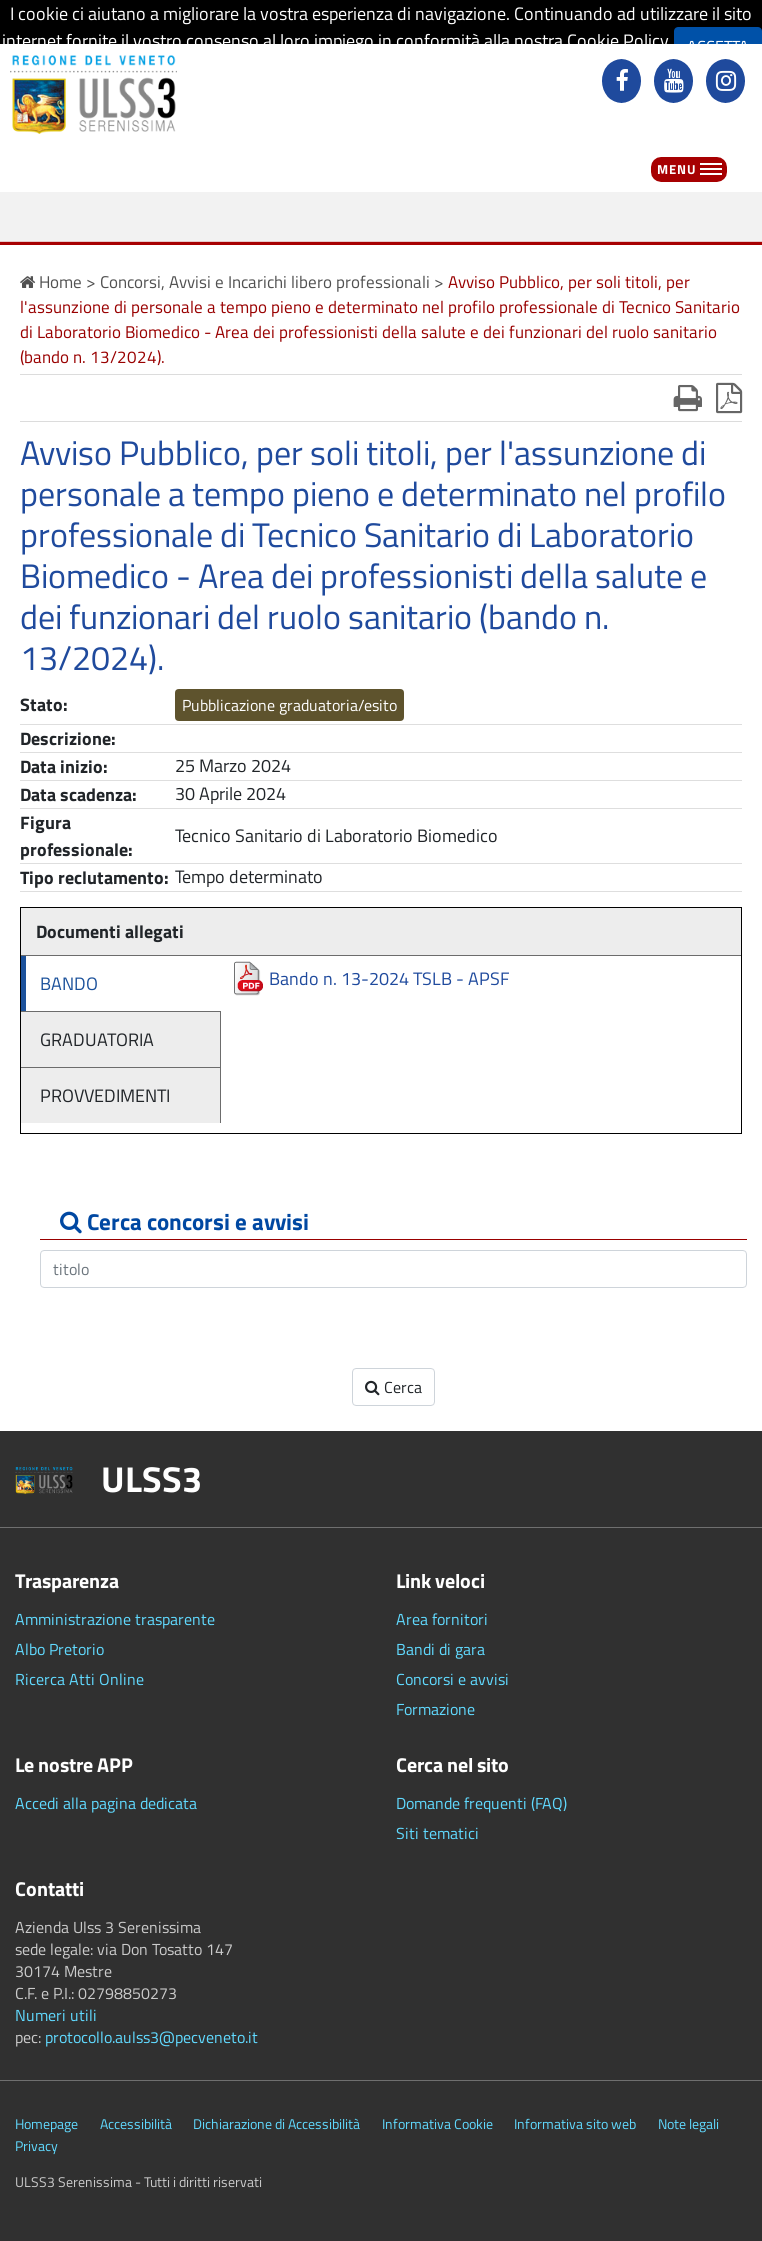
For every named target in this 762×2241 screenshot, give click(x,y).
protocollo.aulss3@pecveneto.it (151, 2037)
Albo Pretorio (59, 1649)
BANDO (69, 983)
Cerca (393, 1387)
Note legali (688, 2124)
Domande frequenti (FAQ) (481, 1803)
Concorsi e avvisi (452, 1679)
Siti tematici (437, 1833)
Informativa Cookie (437, 2124)
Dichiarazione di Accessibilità (276, 2124)
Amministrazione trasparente (115, 1619)
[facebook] (624, 82)
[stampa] (688, 397)
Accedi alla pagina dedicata (106, 1803)
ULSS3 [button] (151, 1479)
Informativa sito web (575, 2124)
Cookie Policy (617, 40)
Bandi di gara (440, 1649)
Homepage (46, 2124)
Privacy (36, 2146)
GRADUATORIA (97, 1039)
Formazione (435, 1709)
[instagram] (728, 82)
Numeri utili (56, 2015)
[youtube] (676, 82)
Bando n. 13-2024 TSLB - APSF (389, 978)
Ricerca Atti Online (79, 1679)
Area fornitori (442, 1619)
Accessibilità (136, 2124)
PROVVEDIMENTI (105, 1095)
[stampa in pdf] (729, 397)
